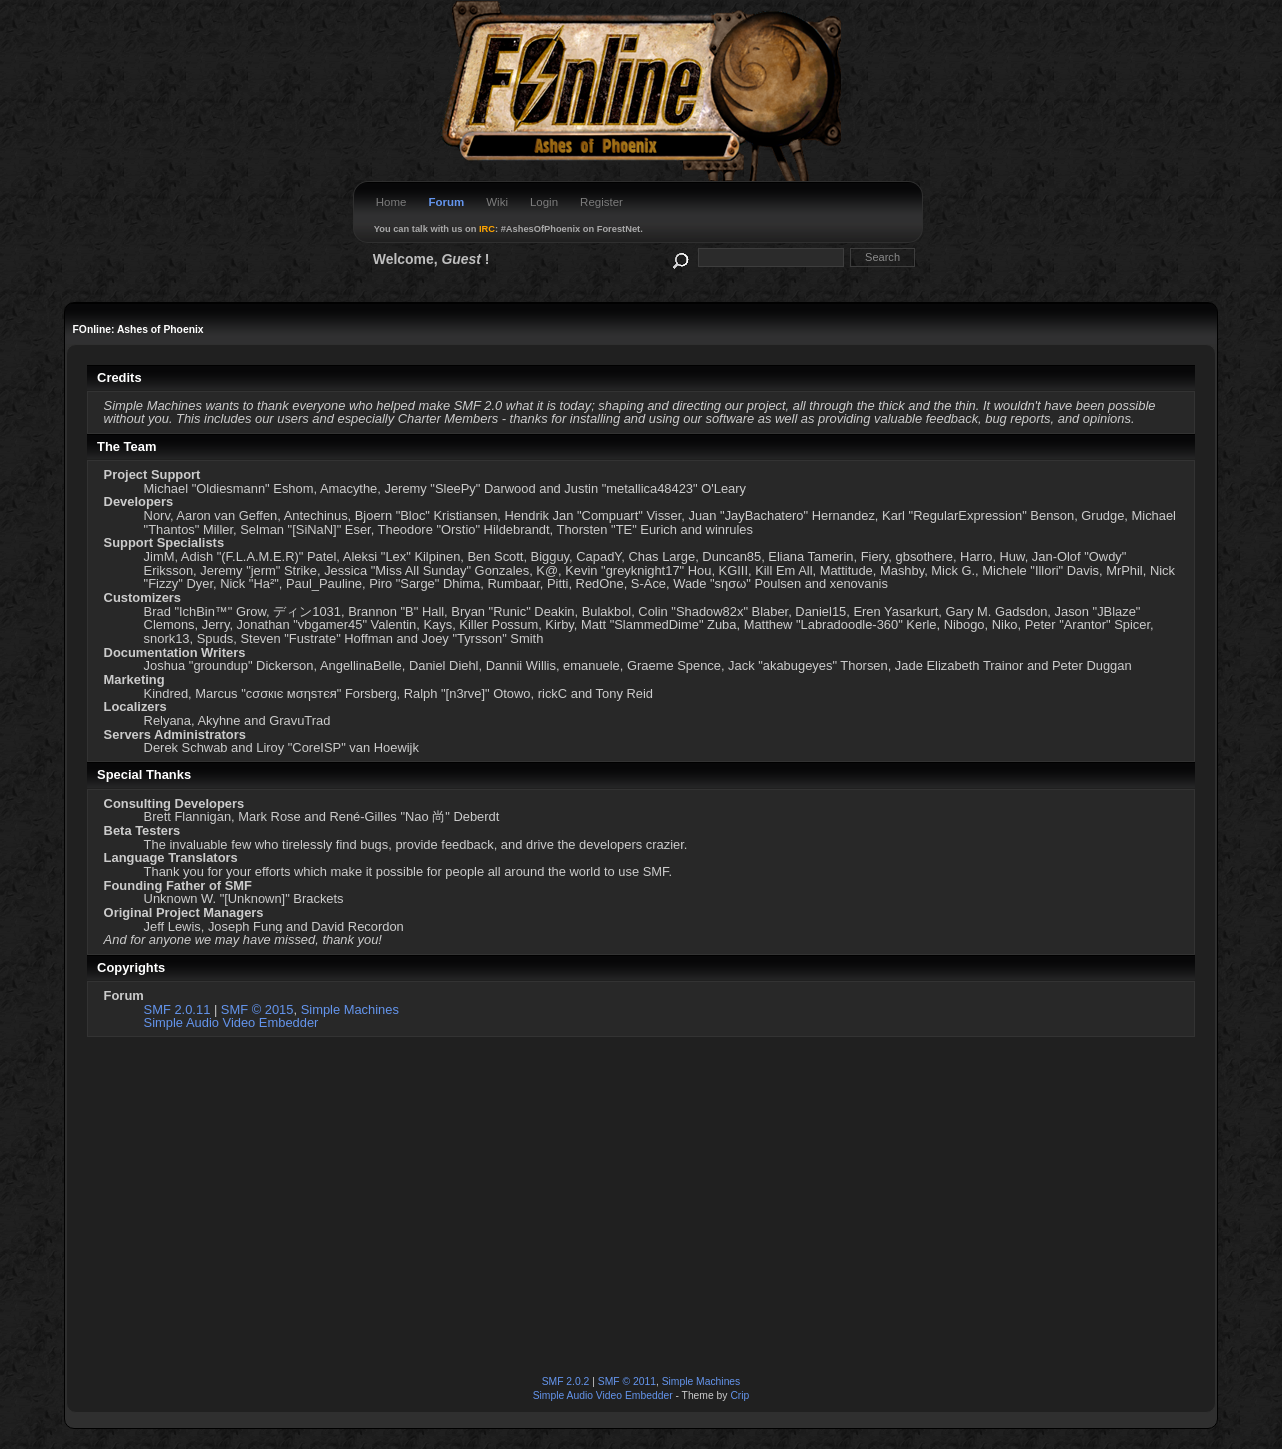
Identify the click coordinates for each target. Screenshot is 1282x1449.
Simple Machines (350, 1009)
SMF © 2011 (627, 1381)
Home (391, 202)
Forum (446, 202)
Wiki (497, 202)
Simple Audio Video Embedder (231, 1022)
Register (601, 202)
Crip (739, 1395)
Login (544, 202)
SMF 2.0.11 (177, 1009)
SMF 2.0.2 (566, 1381)
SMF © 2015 (257, 1009)
